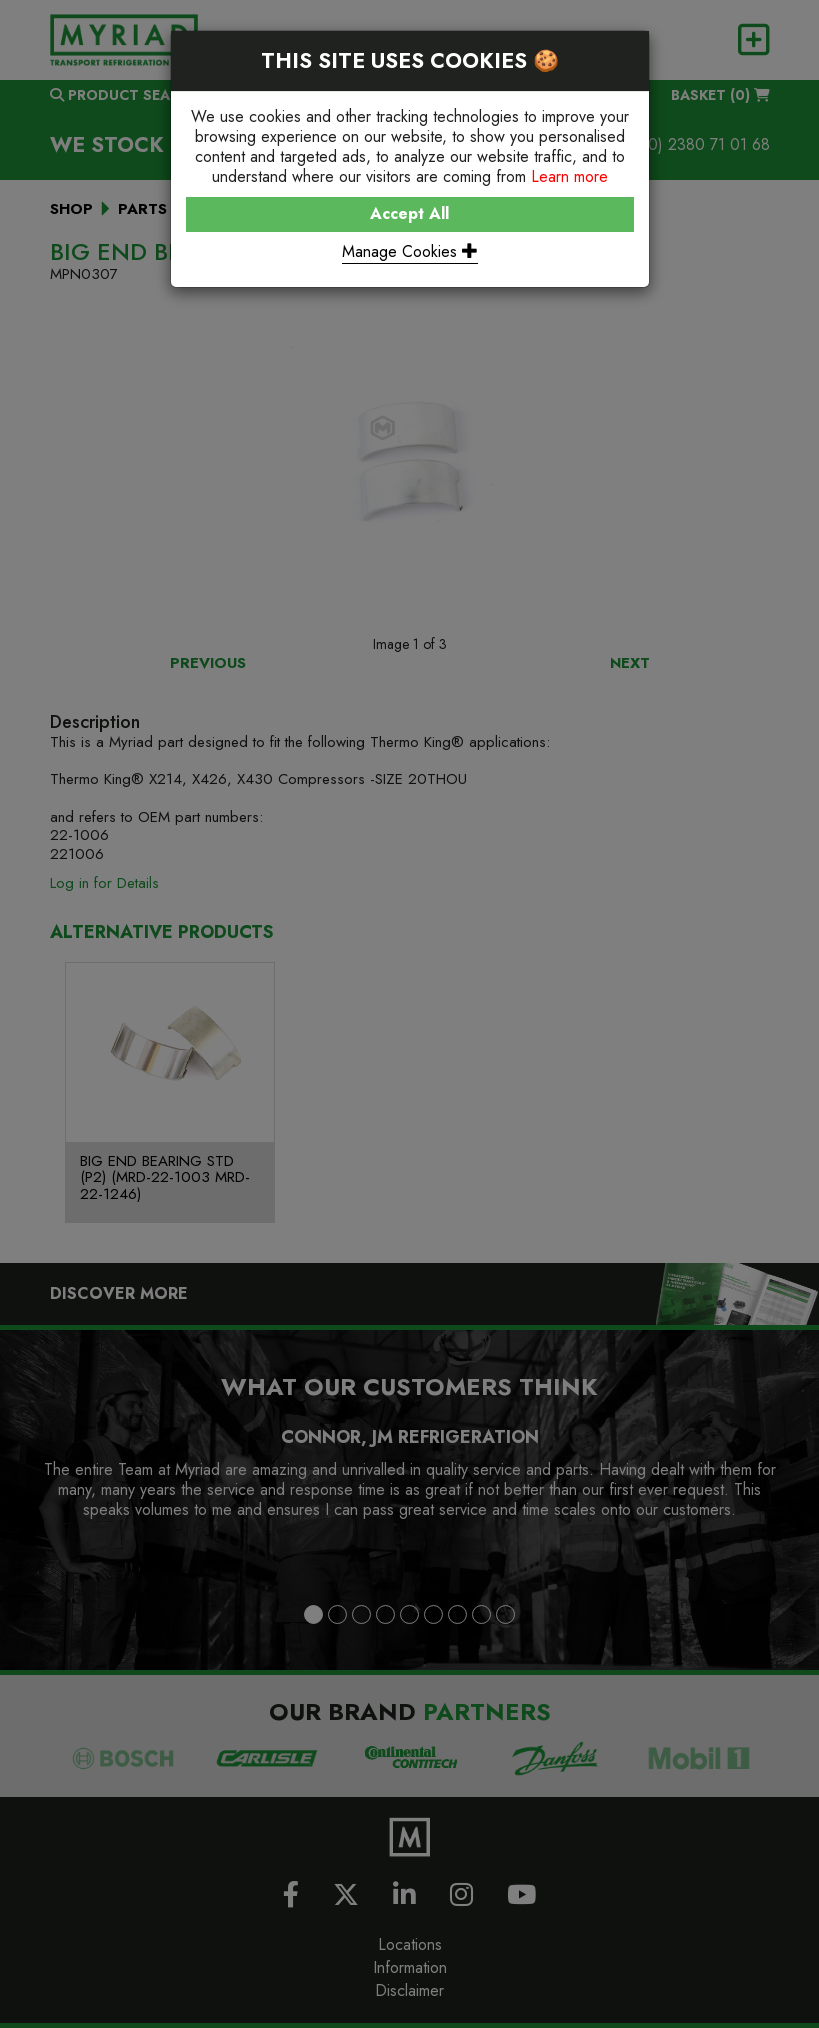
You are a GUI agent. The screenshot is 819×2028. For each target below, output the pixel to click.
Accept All (409, 213)
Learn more (569, 176)
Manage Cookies (410, 251)
